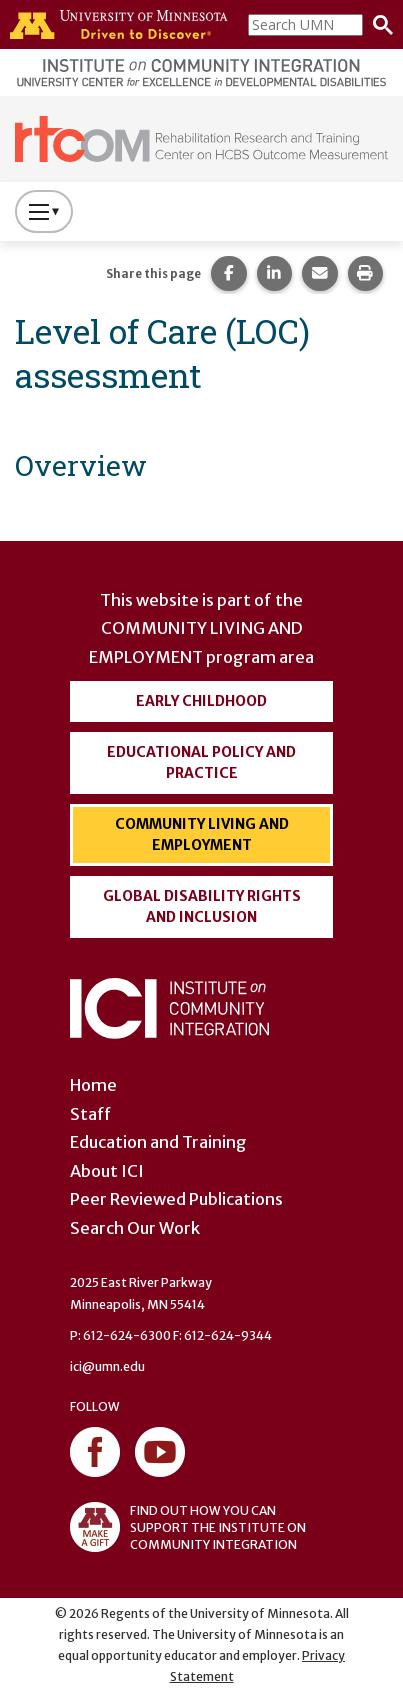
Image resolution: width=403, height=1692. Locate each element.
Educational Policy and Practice (201, 762)
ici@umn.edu (107, 1366)
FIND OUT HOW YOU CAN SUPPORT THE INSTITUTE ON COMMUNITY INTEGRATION (188, 1527)
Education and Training (158, 1142)
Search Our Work (135, 1228)
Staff (90, 1114)
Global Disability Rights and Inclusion (202, 906)
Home (93, 1085)
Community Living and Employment (202, 834)
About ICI (107, 1171)
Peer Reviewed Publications (176, 1199)
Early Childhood (201, 701)
